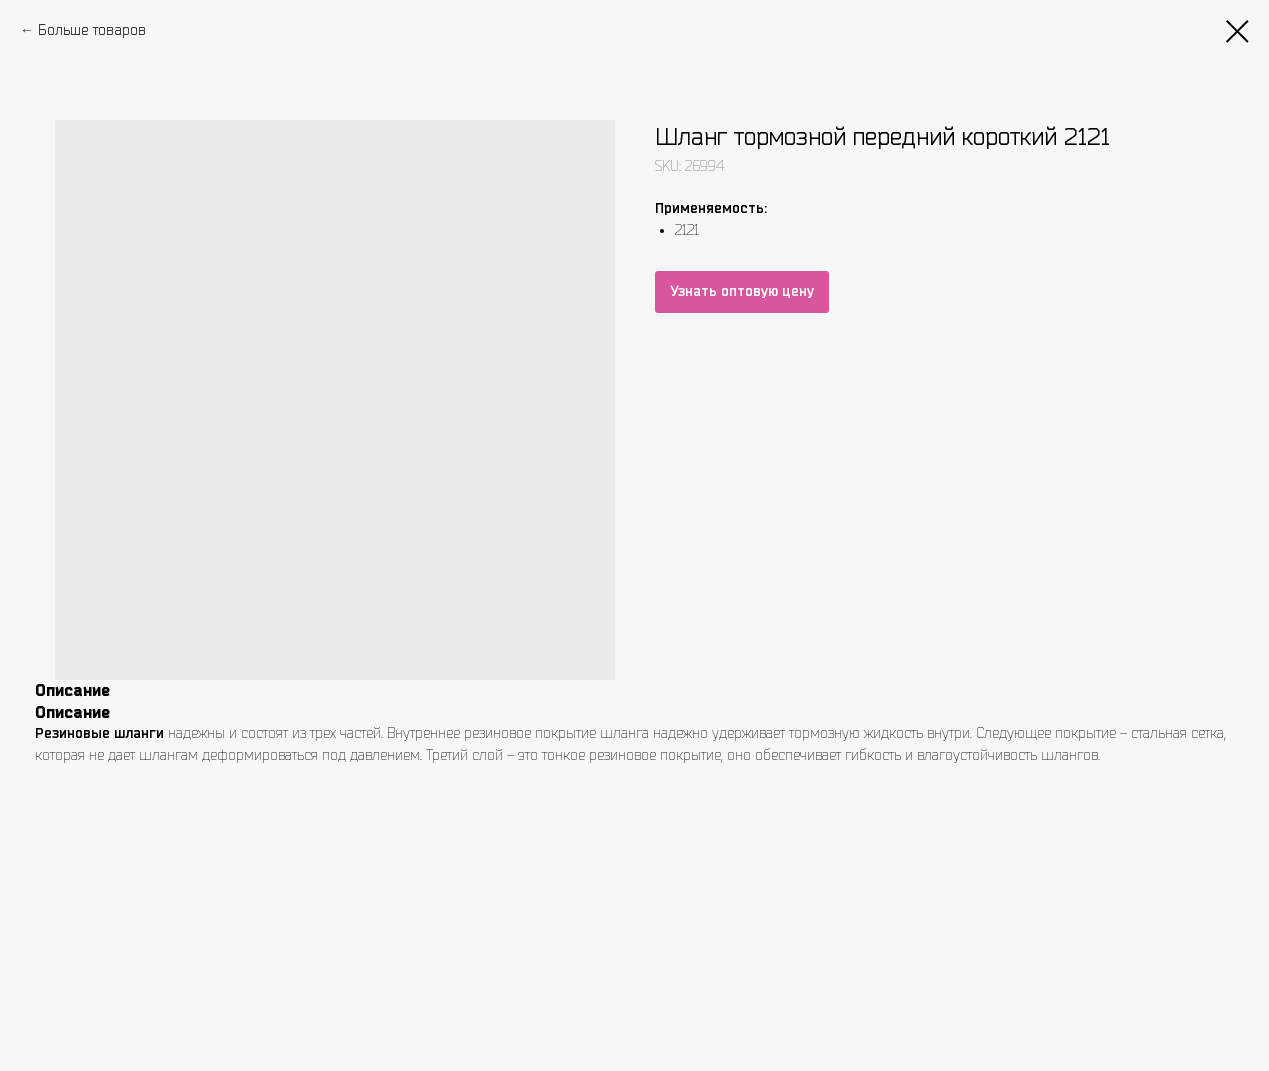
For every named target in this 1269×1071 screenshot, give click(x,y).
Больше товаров (92, 30)
